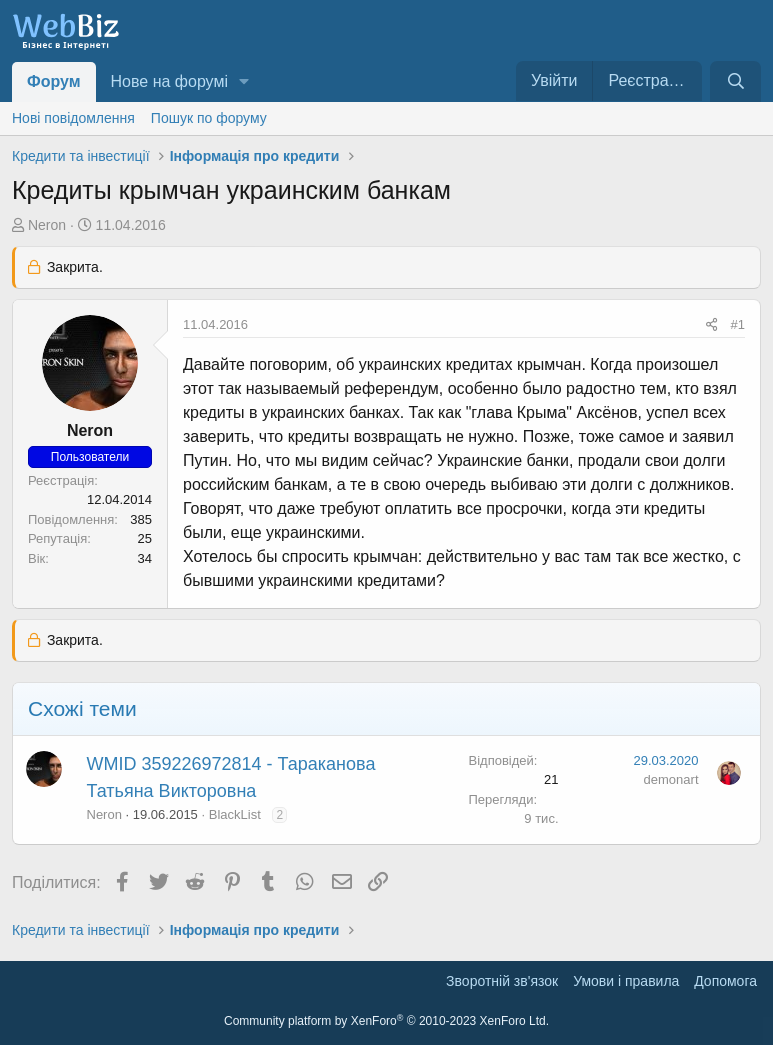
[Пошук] (735, 81)
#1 (738, 324)
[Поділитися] (711, 325)
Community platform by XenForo (386, 1021)
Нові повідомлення (73, 118)
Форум (54, 81)
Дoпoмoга (725, 981)
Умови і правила (626, 981)
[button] (244, 82)
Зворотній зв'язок (502, 981)
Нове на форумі (169, 81)
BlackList (235, 814)
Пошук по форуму (209, 118)
